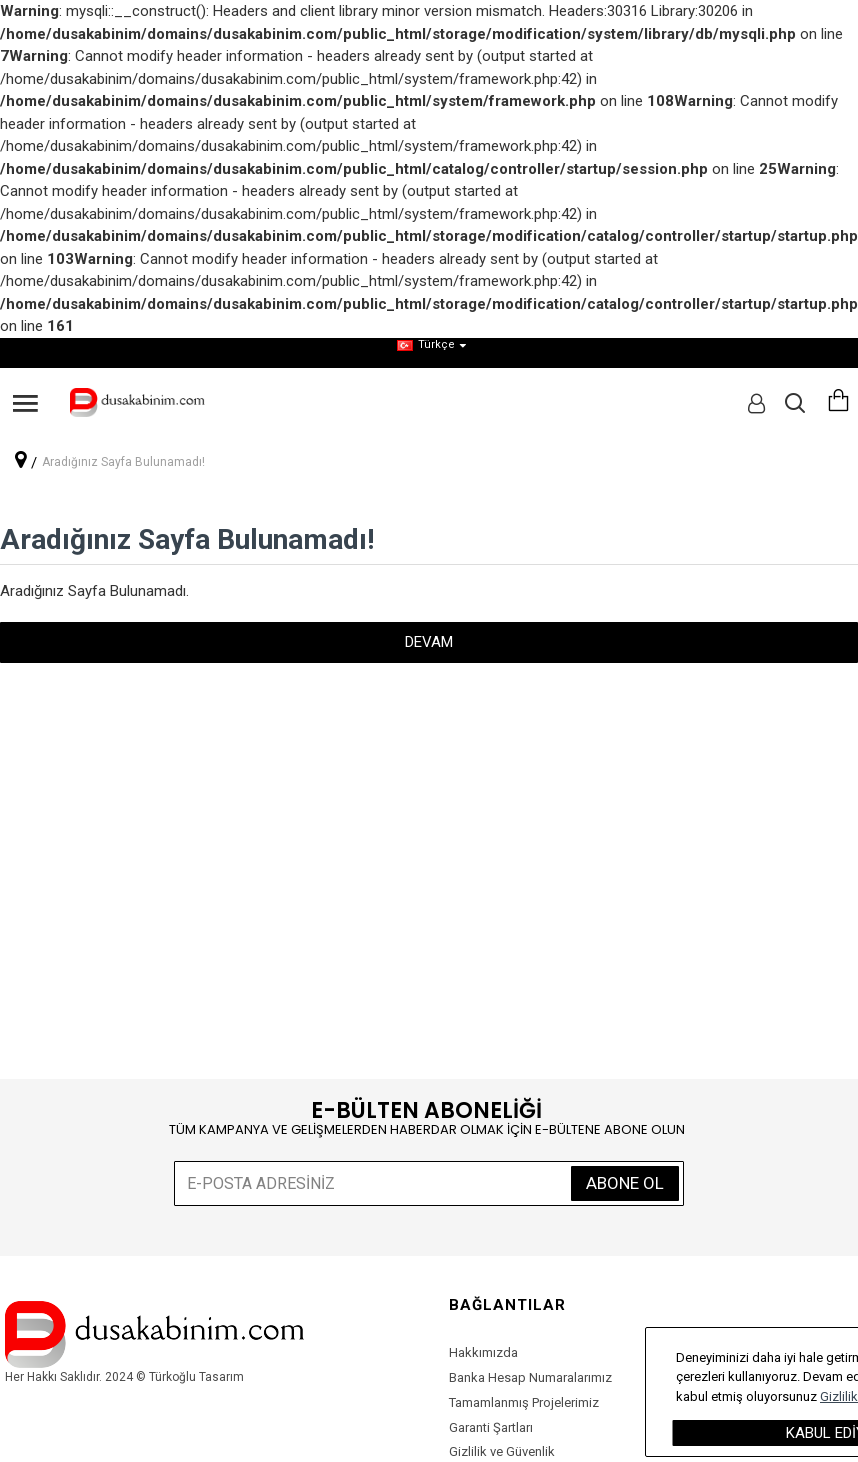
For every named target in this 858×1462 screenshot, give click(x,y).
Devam (429, 642)
